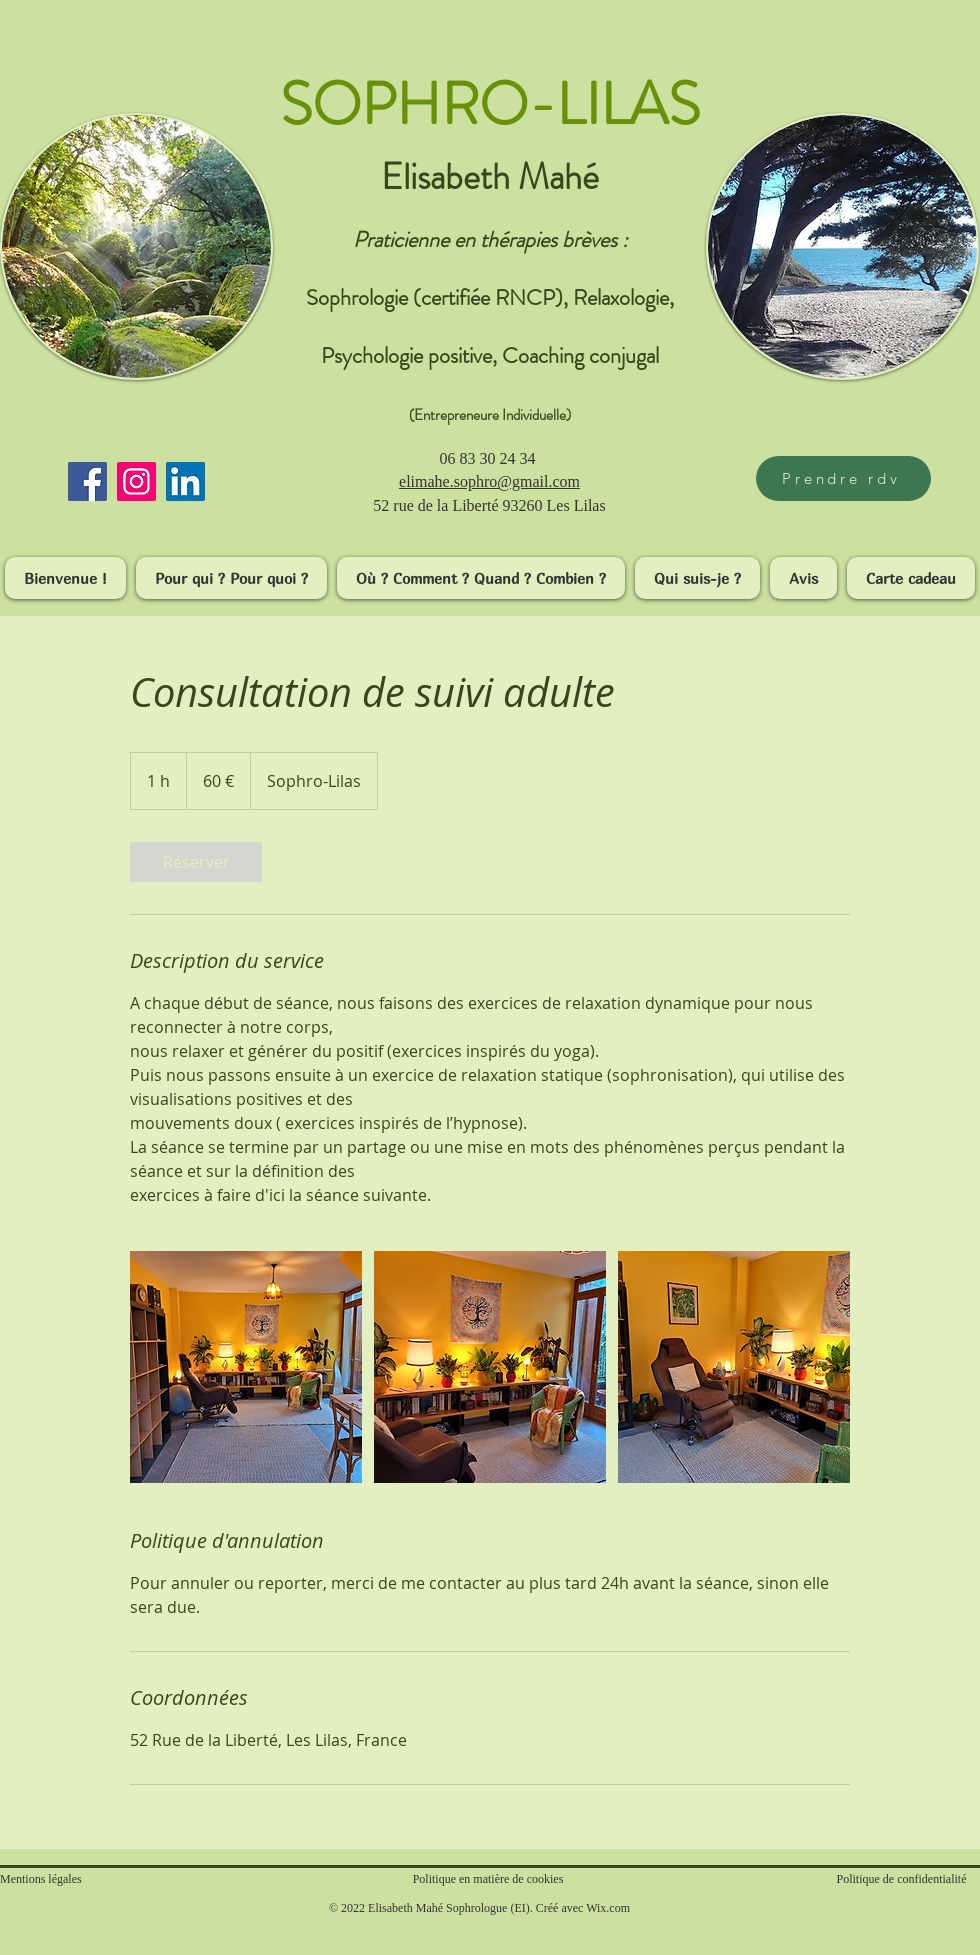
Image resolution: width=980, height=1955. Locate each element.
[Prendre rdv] (843, 478)
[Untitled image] (246, 1367)
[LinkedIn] (185, 481)
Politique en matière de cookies (490, 1879)
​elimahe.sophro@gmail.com (489, 481)
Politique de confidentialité (902, 1879)
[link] (196, 862)
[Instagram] (136, 481)
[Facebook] (87, 481)
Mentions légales (41, 1879)
